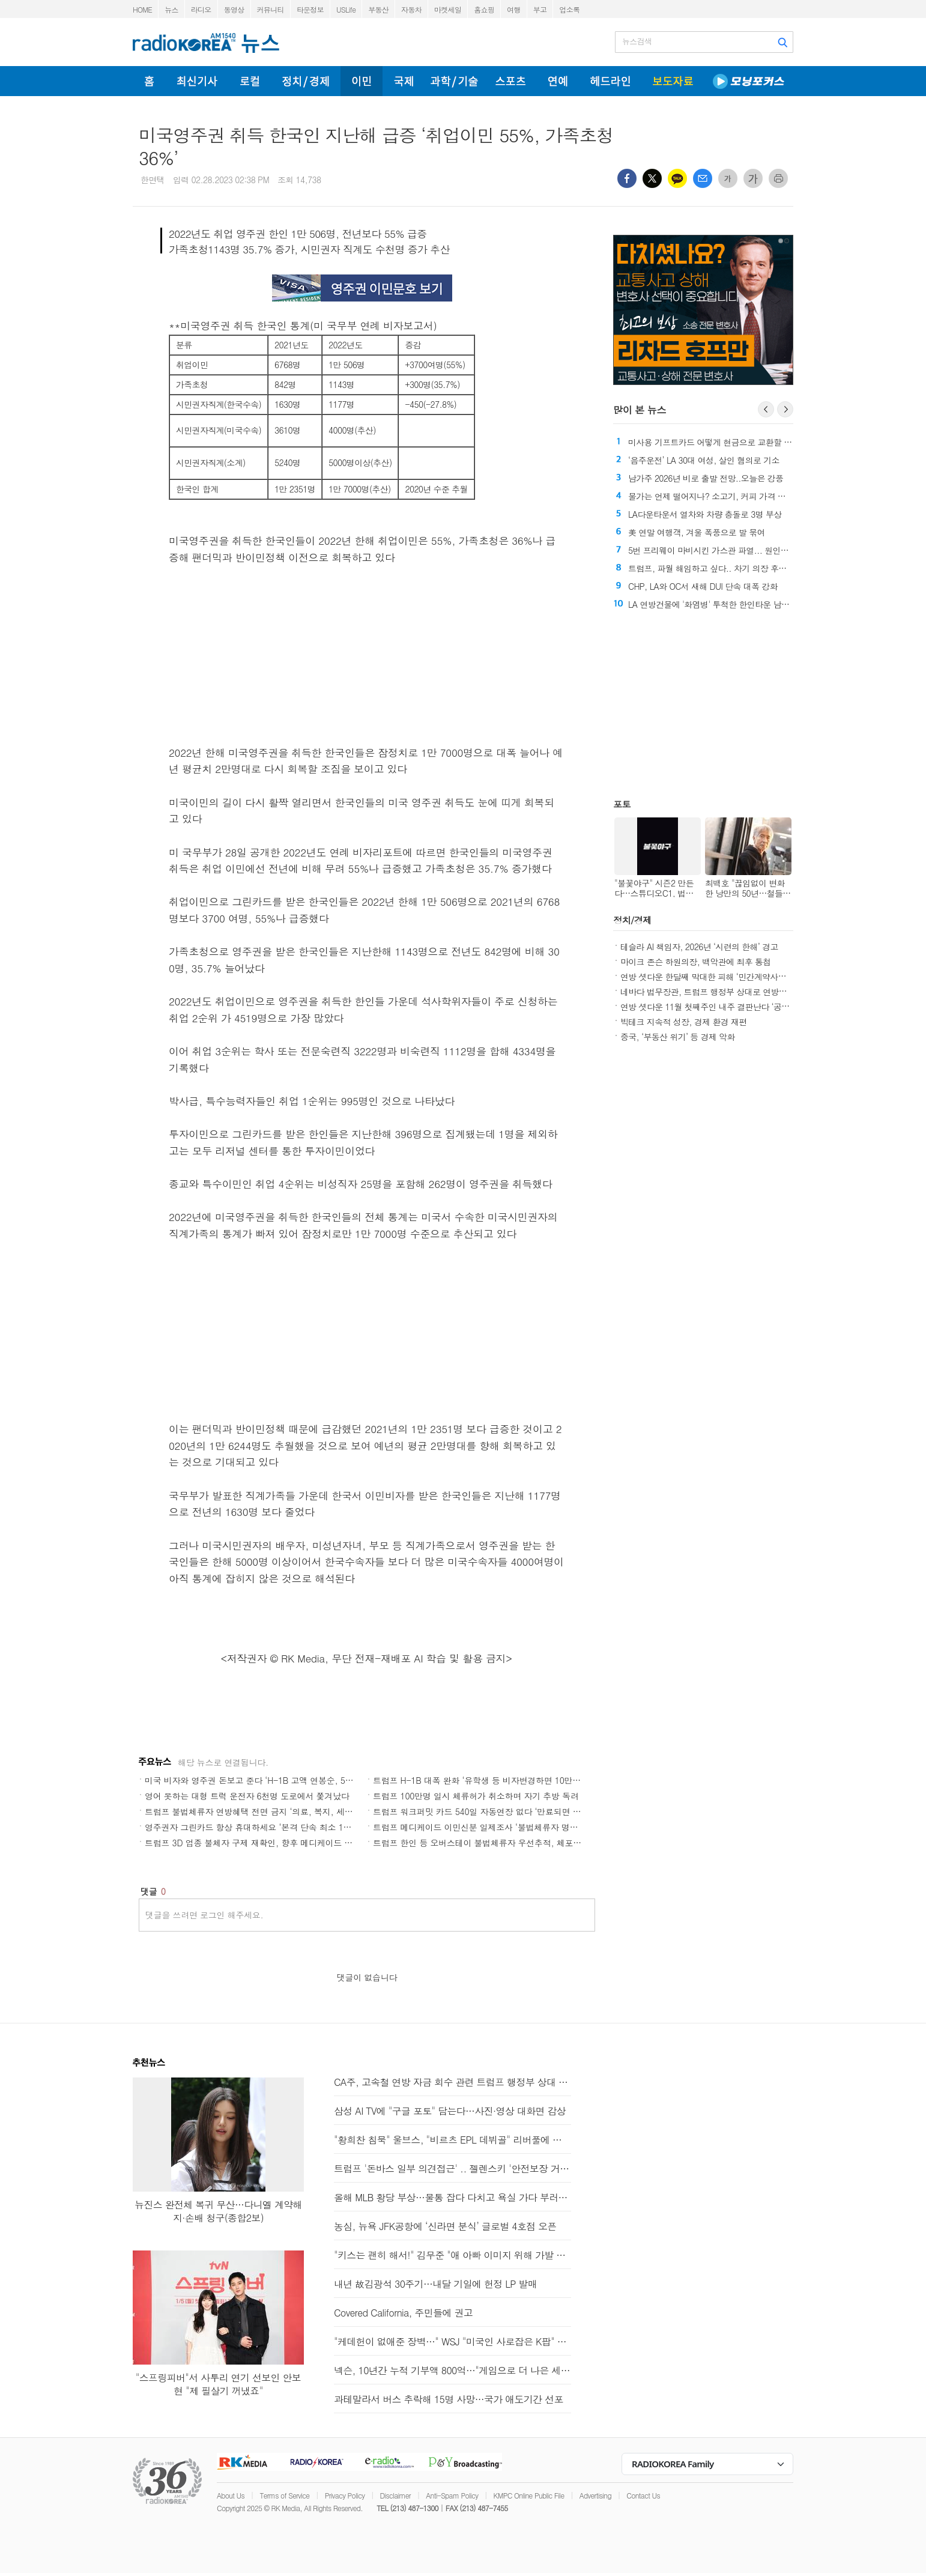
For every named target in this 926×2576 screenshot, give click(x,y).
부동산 (378, 9)
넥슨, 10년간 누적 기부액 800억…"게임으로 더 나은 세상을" (452, 2370)
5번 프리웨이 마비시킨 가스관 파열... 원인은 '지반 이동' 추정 (738, 550)
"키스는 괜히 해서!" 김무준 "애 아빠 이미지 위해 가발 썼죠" (452, 2255)
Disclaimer (395, 2495)
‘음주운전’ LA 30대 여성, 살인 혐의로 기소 (703, 460)
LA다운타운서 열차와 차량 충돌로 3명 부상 (705, 514)
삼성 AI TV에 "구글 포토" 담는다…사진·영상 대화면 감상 (450, 2111)
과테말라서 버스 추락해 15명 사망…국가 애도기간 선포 (448, 2399)
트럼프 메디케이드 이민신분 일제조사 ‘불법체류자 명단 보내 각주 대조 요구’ (515, 1827)
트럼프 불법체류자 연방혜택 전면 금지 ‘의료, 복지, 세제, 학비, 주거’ (272, 1811)
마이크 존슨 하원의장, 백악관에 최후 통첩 (695, 962)
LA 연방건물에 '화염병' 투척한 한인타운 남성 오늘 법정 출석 (736, 604)
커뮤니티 (270, 9)
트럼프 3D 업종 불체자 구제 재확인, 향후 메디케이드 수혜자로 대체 (270, 1843)
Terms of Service (284, 2495)
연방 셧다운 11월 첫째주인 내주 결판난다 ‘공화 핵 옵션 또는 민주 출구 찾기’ (757, 1007)
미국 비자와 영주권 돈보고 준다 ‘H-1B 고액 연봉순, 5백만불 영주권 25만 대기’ (292, 1780)
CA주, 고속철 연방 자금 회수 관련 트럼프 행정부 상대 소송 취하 (452, 2082)
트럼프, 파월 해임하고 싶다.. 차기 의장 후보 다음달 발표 (729, 568)
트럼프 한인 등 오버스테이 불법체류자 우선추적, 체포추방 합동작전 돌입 (508, 1843)
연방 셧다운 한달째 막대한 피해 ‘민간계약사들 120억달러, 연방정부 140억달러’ (762, 977)
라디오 (201, 9)
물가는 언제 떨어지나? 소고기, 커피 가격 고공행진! (720, 496)
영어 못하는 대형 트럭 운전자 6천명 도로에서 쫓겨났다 (247, 1796)
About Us (230, 2495)
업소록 (569, 9)
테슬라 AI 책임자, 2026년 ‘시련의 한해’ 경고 (699, 947)
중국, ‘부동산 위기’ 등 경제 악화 (677, 1037)
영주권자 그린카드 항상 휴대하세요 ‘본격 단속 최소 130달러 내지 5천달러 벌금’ (293, 1827)
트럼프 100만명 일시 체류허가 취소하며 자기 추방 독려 (476, 1796)
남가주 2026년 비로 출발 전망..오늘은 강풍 (705, 478)
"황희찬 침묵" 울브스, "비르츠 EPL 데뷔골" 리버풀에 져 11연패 (452, 2140)
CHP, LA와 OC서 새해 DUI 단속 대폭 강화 (703, 586)
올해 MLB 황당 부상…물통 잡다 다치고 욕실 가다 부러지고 (452, 2197)
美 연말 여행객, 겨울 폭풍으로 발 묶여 (696, 532)
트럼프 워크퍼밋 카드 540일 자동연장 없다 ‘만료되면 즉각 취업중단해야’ (508, 1811)
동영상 (234, 9)
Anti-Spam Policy (452, 2495)
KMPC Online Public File (529, 2495)
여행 (514, 9)
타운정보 (310, 9)
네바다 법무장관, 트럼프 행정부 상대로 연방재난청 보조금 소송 (733, 992)
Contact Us (643, 2495)
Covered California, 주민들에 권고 (403, 2313)
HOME (142, 9)
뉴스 (171, 9)
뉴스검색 (637, 41)
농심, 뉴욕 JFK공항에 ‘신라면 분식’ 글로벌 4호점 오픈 (445, 2226)
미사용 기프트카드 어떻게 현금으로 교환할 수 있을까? (741, 442)
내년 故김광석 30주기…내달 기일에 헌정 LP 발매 (435, 2284)
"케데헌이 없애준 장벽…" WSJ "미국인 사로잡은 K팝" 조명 (452, 2341)
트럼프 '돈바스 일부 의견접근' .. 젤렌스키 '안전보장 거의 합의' (452, 2168)
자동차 (411, 9)
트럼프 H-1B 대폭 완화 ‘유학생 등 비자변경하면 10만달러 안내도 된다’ (505, 1780)
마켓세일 (447, 9)
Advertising (595, 2495)
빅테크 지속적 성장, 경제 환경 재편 (683, 1022)
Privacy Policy (345, 2495)
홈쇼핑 (484, 9)
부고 (540, 9)
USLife (346, 9)
